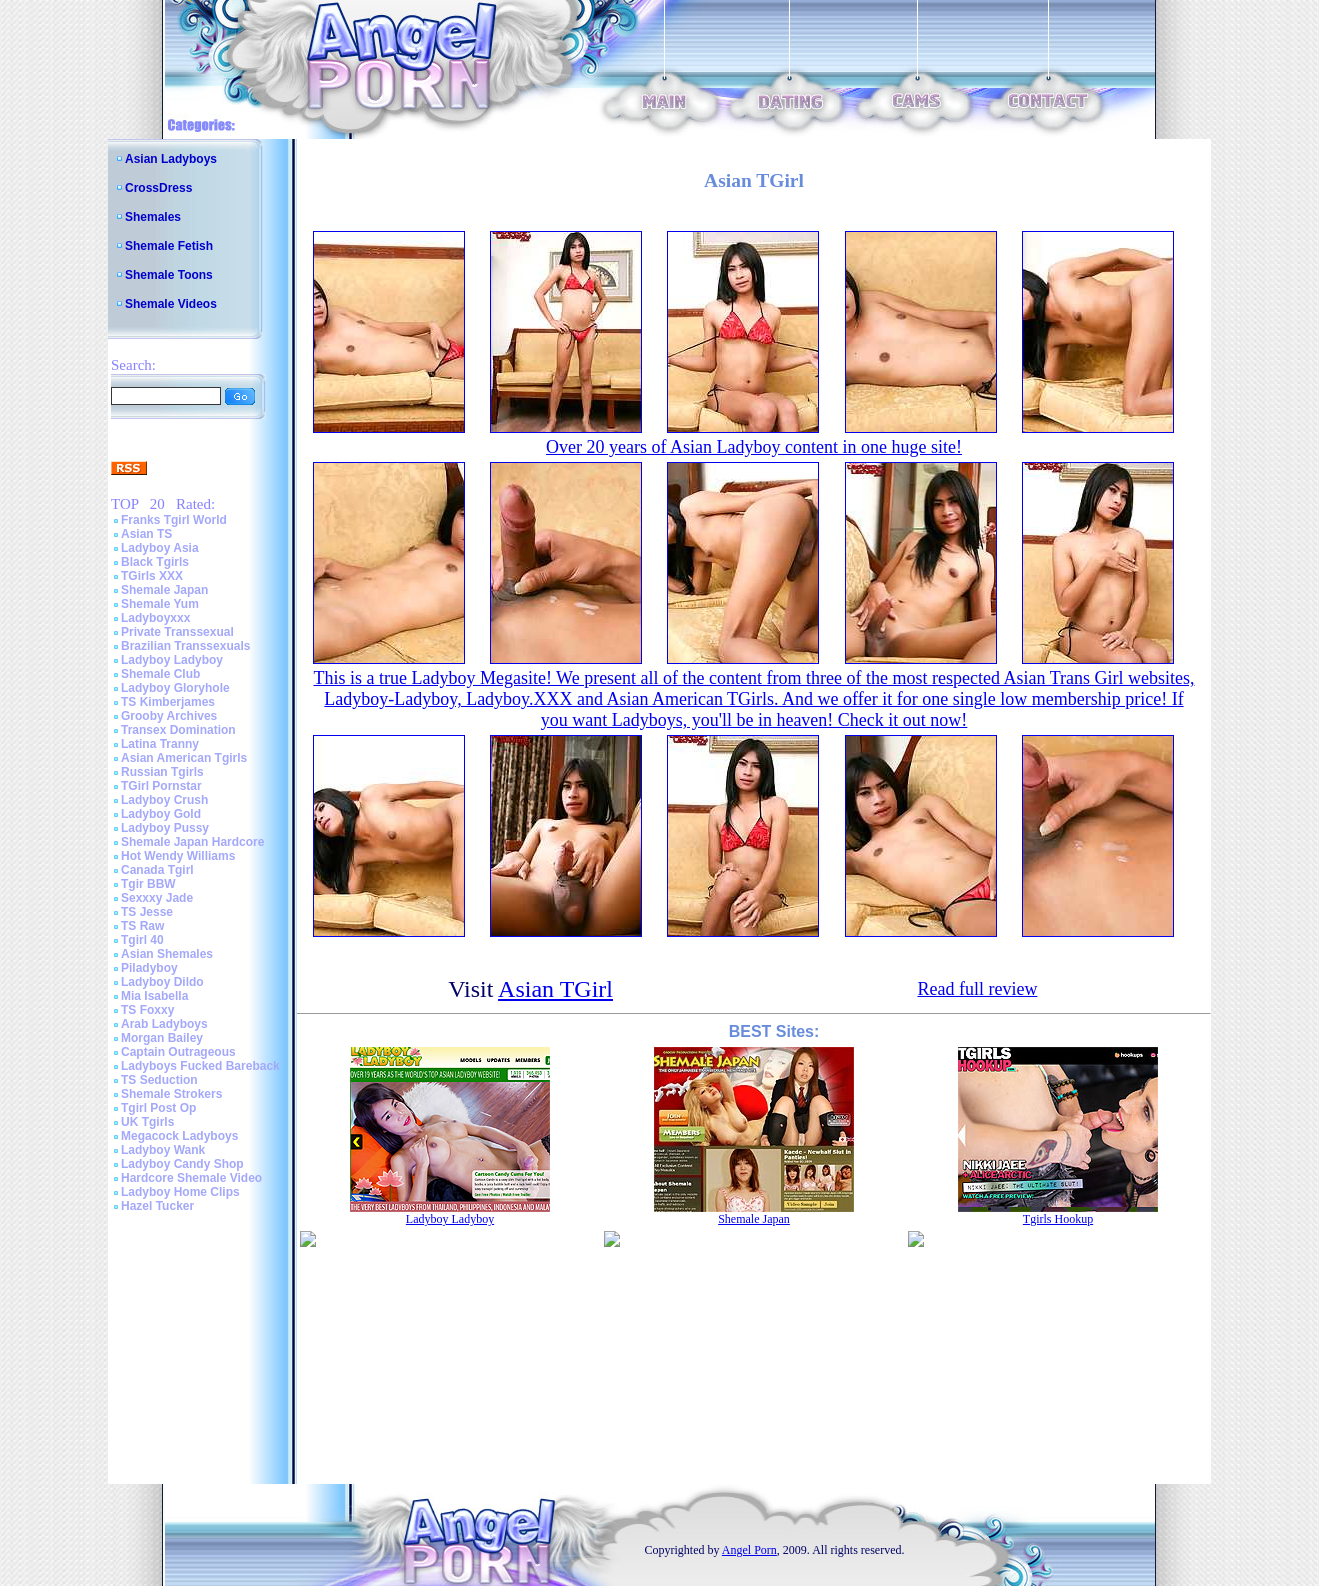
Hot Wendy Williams (178, 856)
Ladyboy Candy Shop (182, 1164)
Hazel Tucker (157, 1206)
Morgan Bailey (162, 1038)
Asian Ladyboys (171, 159)
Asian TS (146, 534)
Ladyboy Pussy (165, 828)
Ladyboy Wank (163, 1150)
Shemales (153, 217)
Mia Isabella (154, 996)
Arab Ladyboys (164, 1024)
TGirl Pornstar (161, 786)
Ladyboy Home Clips (180, 1192)
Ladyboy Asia (160, 548)
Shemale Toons (169, 275)
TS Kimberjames (168, 702)
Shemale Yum (160, 604)
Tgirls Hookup (1058, 1219)
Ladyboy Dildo (162, 982)
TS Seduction (159, 1080)
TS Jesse (147, 912)
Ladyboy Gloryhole (175, 688)
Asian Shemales (167, 954)
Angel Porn (749, 1550)
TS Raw (142, 926)
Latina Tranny (160, 744)
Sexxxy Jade (157, 898)
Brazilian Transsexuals (185, 646)
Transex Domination (178, 730)
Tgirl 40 (142, 940)
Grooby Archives (169, 716)
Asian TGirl (555, 989)
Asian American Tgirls (184, 758)
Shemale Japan (164, 590)
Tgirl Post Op (158, 1108)
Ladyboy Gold (161, 814)
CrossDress (158, 188)
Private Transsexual (177, 632)
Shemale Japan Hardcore (192, 842)
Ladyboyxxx (155, 618)
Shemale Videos (171, 304)
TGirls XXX (152, 576)
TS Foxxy (147, 1010)
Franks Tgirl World (174, 520)
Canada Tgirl (157, 870)
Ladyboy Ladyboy (172, 660)
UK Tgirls (147, 1122)
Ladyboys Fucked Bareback (200, 1066)
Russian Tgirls (162, 772)
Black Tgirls (155, 562)
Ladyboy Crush (164, 800)
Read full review (977, 989)
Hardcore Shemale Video (191, 1178)
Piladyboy (149, 968)
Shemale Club (160, 674)
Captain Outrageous (178, 1052)
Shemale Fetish (169, 246)
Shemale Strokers (171, 1094)
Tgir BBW (148, 884)
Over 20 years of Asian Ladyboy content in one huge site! (754, 447)
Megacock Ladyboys (179, 1136)
